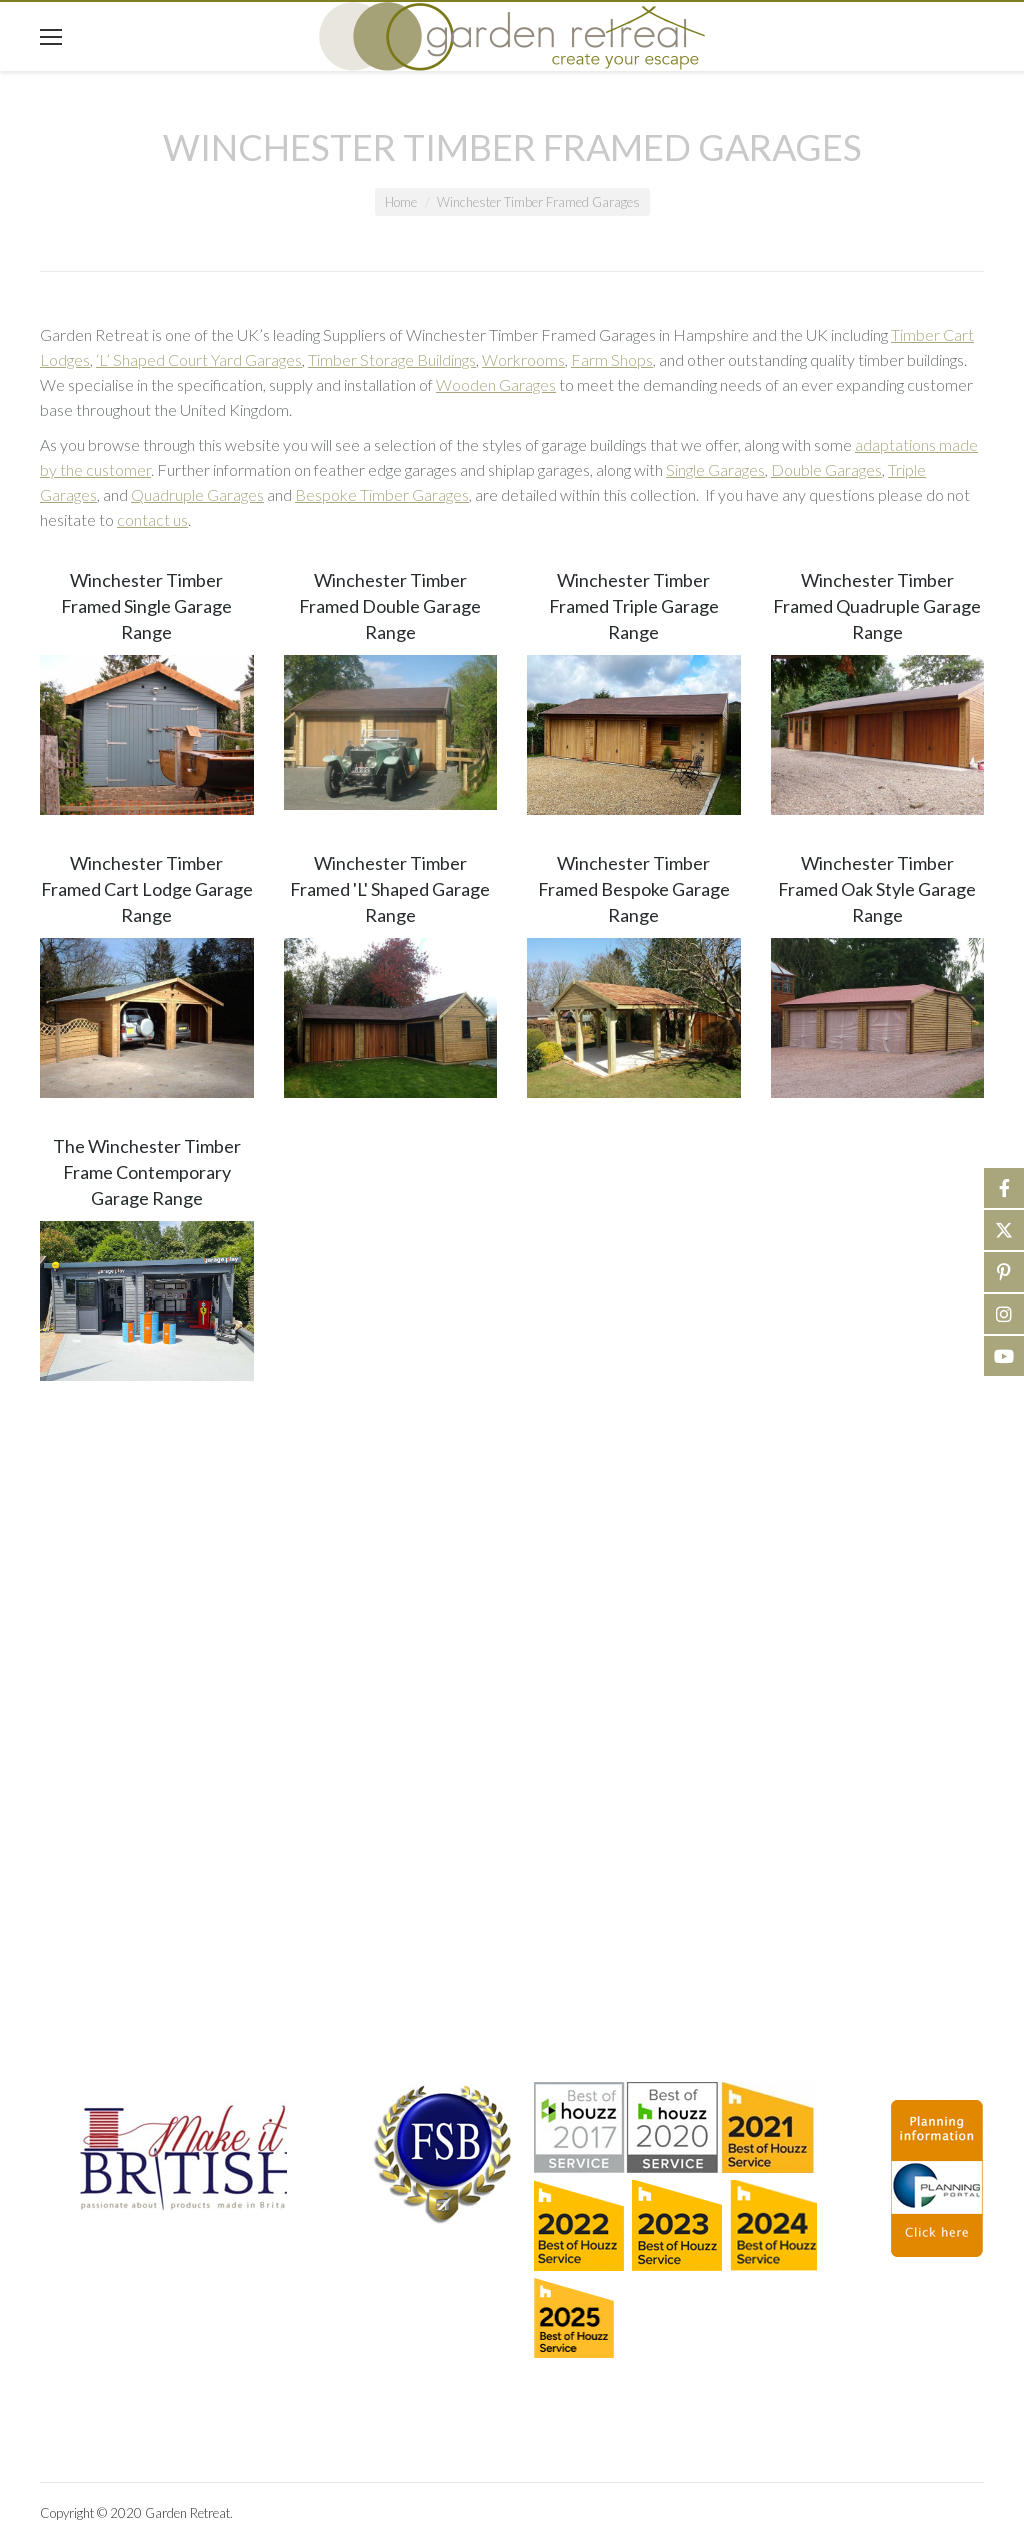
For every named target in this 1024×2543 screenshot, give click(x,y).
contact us (152, 519)
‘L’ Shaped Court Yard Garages (199, 359)
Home (401, 202)
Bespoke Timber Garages (382, 494)
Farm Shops (612, 359)
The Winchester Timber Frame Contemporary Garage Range (147, 1172)
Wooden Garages (496, 384)
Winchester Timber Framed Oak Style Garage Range (877, 889)
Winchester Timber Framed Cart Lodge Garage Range (147, 889)
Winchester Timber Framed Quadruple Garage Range (877, 606)
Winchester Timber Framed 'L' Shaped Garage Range (390, 889)
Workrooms (523, 359)
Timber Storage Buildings (392, 359)
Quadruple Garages (197, 494)
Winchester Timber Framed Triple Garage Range (634, 606)
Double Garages (826, 469)
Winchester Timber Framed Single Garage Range (146, 606)
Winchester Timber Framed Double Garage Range (390, 606)
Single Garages (715, 469)
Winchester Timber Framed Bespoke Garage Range (634, 889)
